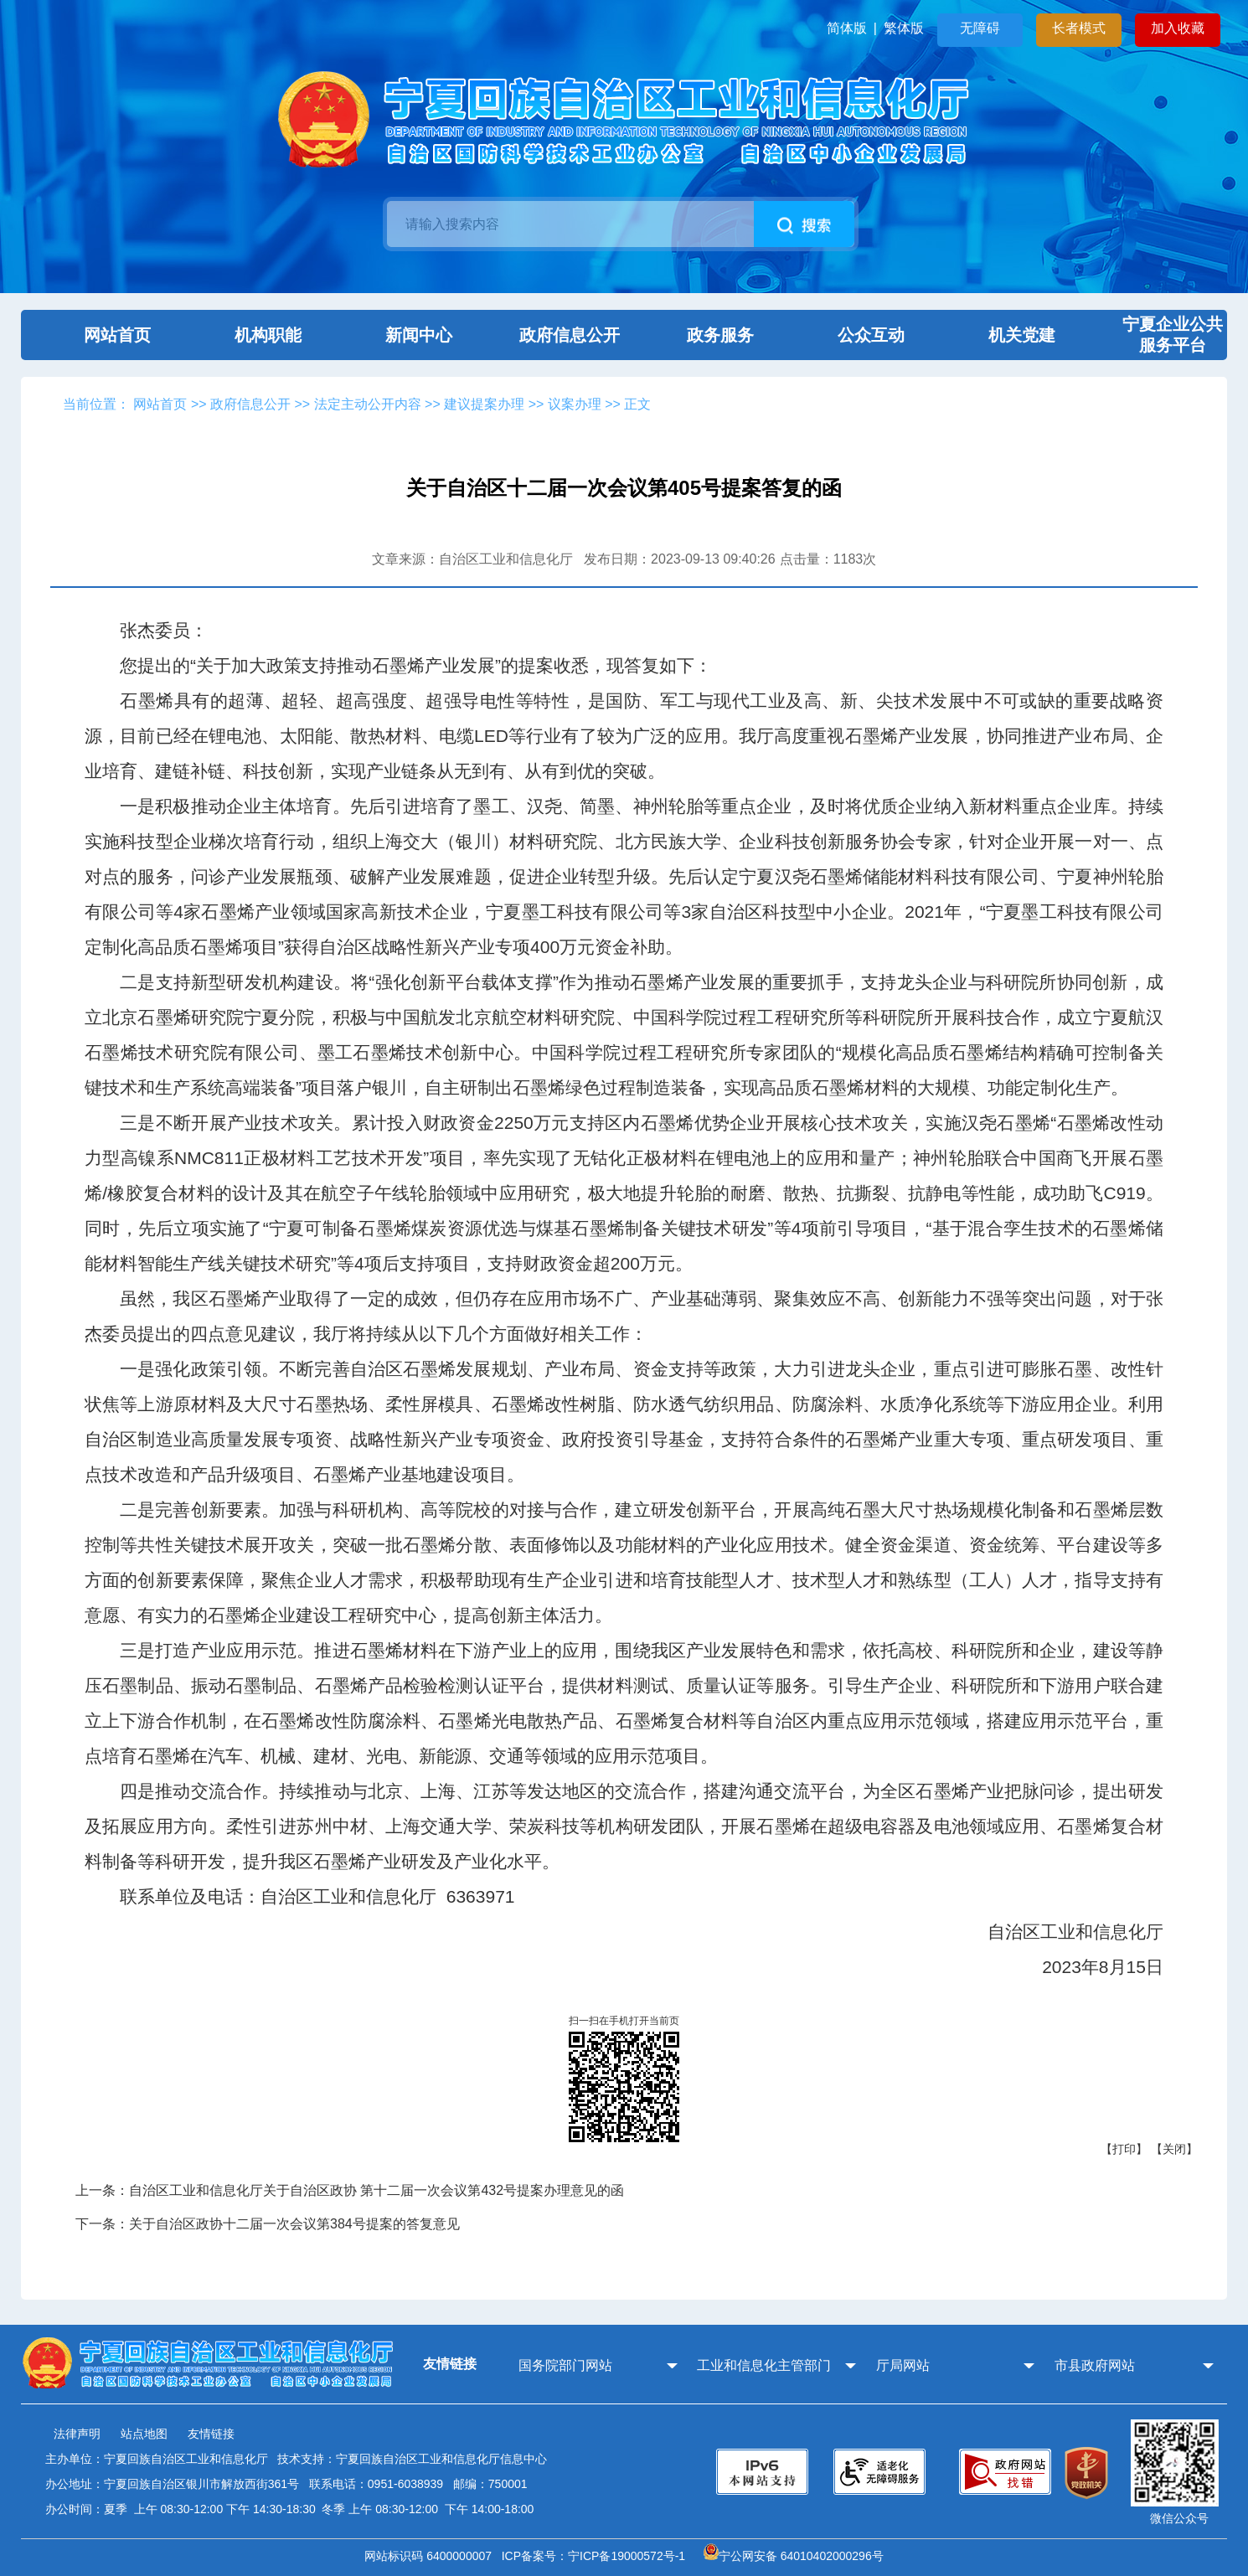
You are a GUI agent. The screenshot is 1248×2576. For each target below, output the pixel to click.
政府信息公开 (548, 335)
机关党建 (1000, 335)
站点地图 (144, 2433)
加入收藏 (1177, 28)
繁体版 (904, 28)
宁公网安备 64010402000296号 (794, 2556)
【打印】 (1124, 2149)
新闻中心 (397, 335)
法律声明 (77, 2433)
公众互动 (850, 335)
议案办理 (574, 404)
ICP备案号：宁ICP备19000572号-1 (597, 2556)
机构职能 (247, 335)
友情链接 (211, 2433)
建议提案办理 (484, 404)
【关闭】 (1174, 2149)
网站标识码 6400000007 (431, 2556)
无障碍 (980, 28)
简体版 (847, 28)
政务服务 (699, 335)
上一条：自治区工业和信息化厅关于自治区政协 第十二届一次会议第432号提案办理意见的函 (349, 2190)
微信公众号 (1179, 2518)
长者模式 (1079, 28)
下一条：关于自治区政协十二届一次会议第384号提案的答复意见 (267, 2224)
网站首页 (96, 335)
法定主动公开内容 (367, 404)
